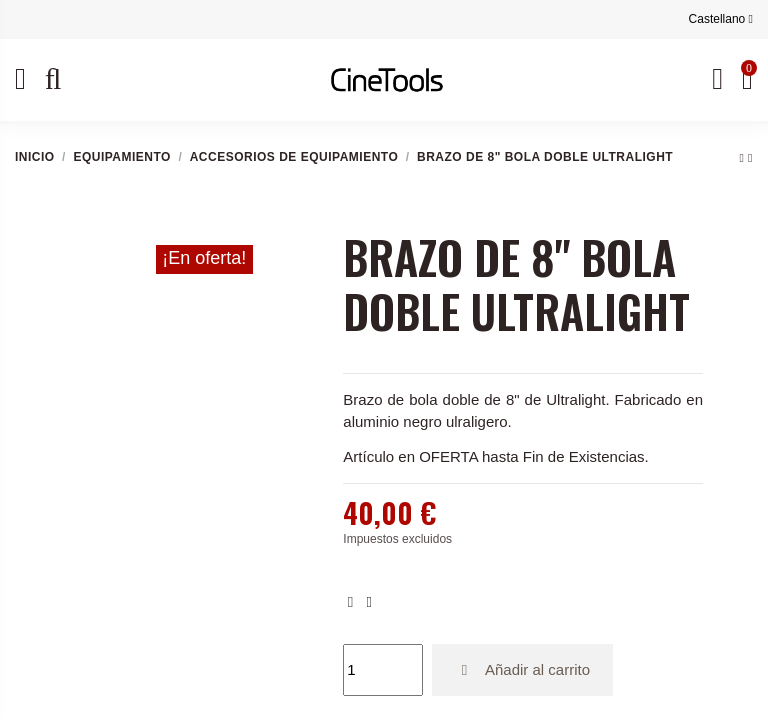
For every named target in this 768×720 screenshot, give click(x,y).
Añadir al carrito (522, 669)
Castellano (721, 19)
